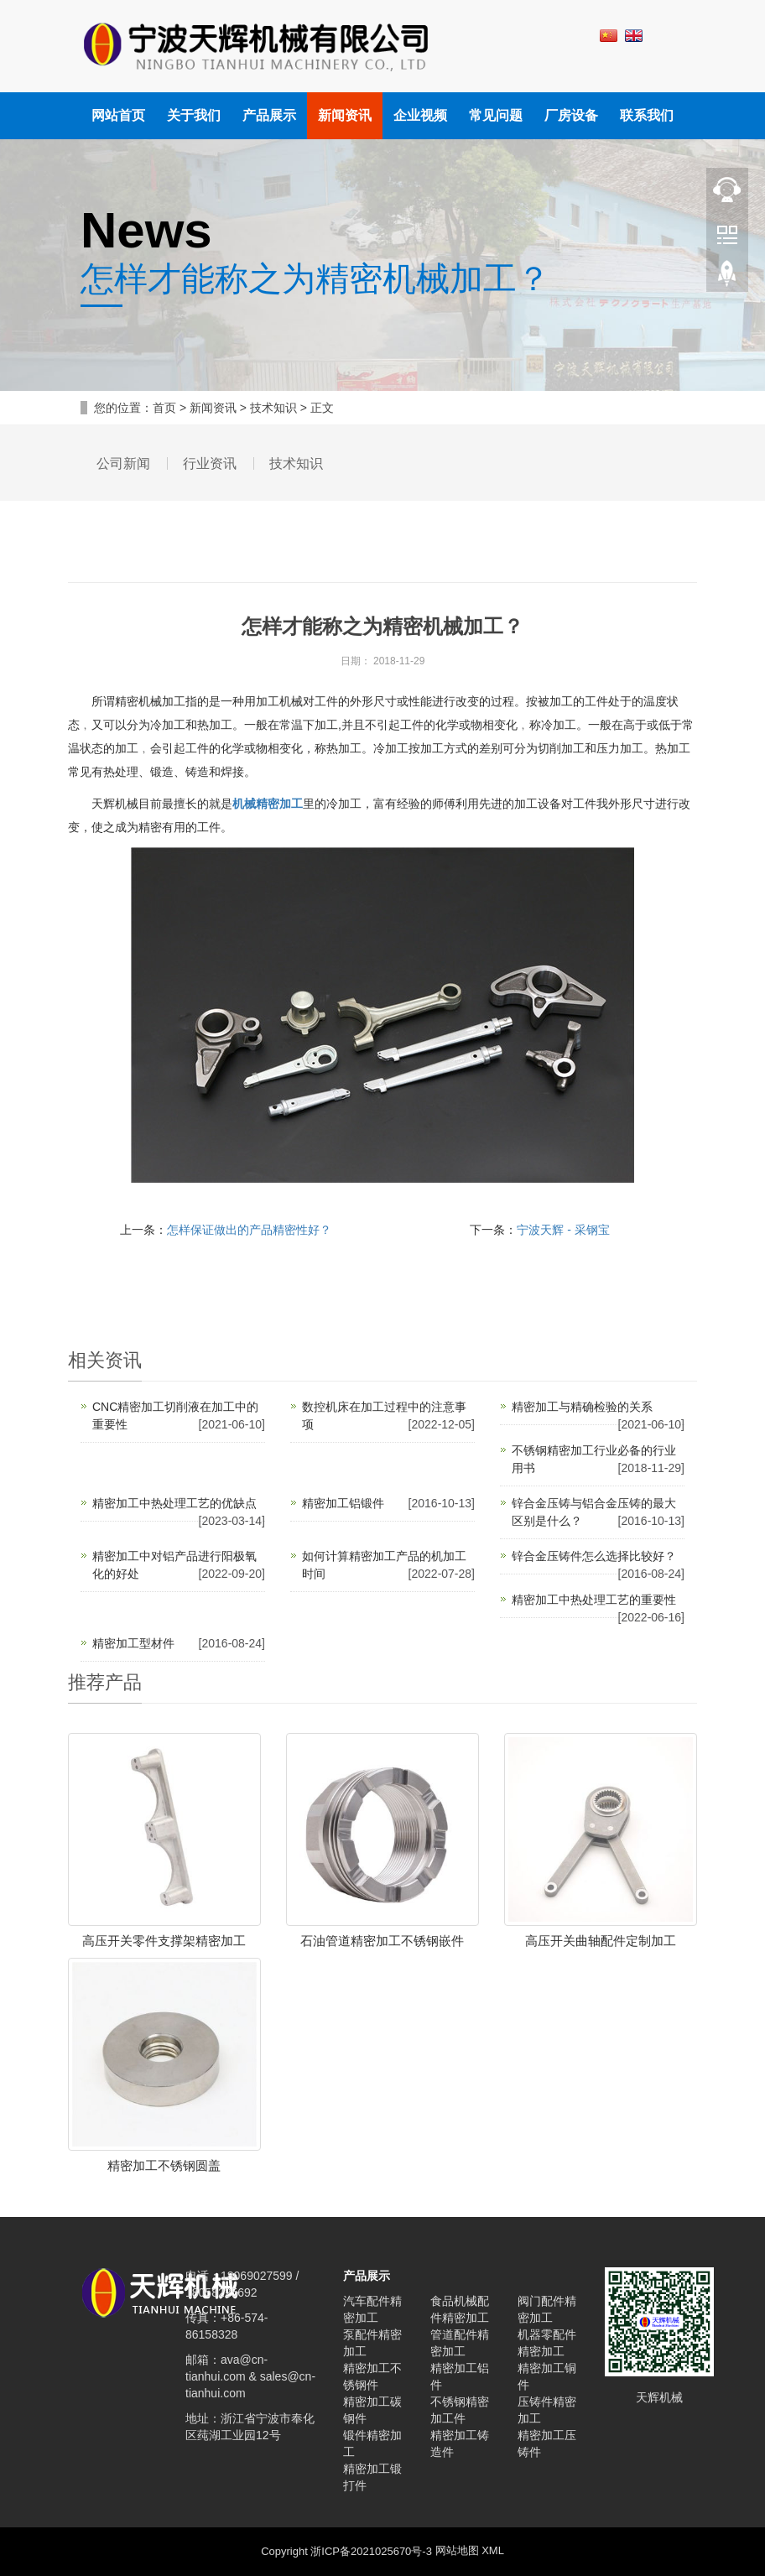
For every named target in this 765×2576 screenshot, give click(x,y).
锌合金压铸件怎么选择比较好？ (594, 1556)
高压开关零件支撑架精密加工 (164, 1940)
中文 (608, 37)
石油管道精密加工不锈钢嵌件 (382, 1940)
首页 (164, 407)
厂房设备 (571, 115)
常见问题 (496, 115)
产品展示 (269, 115)
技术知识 (273, 407)
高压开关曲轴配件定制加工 (600, 1940)
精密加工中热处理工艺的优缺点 (174, 1503)
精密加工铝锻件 (343, 1503)
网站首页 (118, 115)
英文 (634, 37)
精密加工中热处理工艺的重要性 (594, 1599)
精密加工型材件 (133, 1643)
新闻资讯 (345, 115)
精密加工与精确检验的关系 (582, 1406)
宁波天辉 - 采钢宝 (563, 1229)
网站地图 (457, 2551)
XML (492, 2551)
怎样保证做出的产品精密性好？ (249, 1229)
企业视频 (420, 115)
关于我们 (194, 115)
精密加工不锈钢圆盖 (164, 2165)
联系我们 (647, 115)
